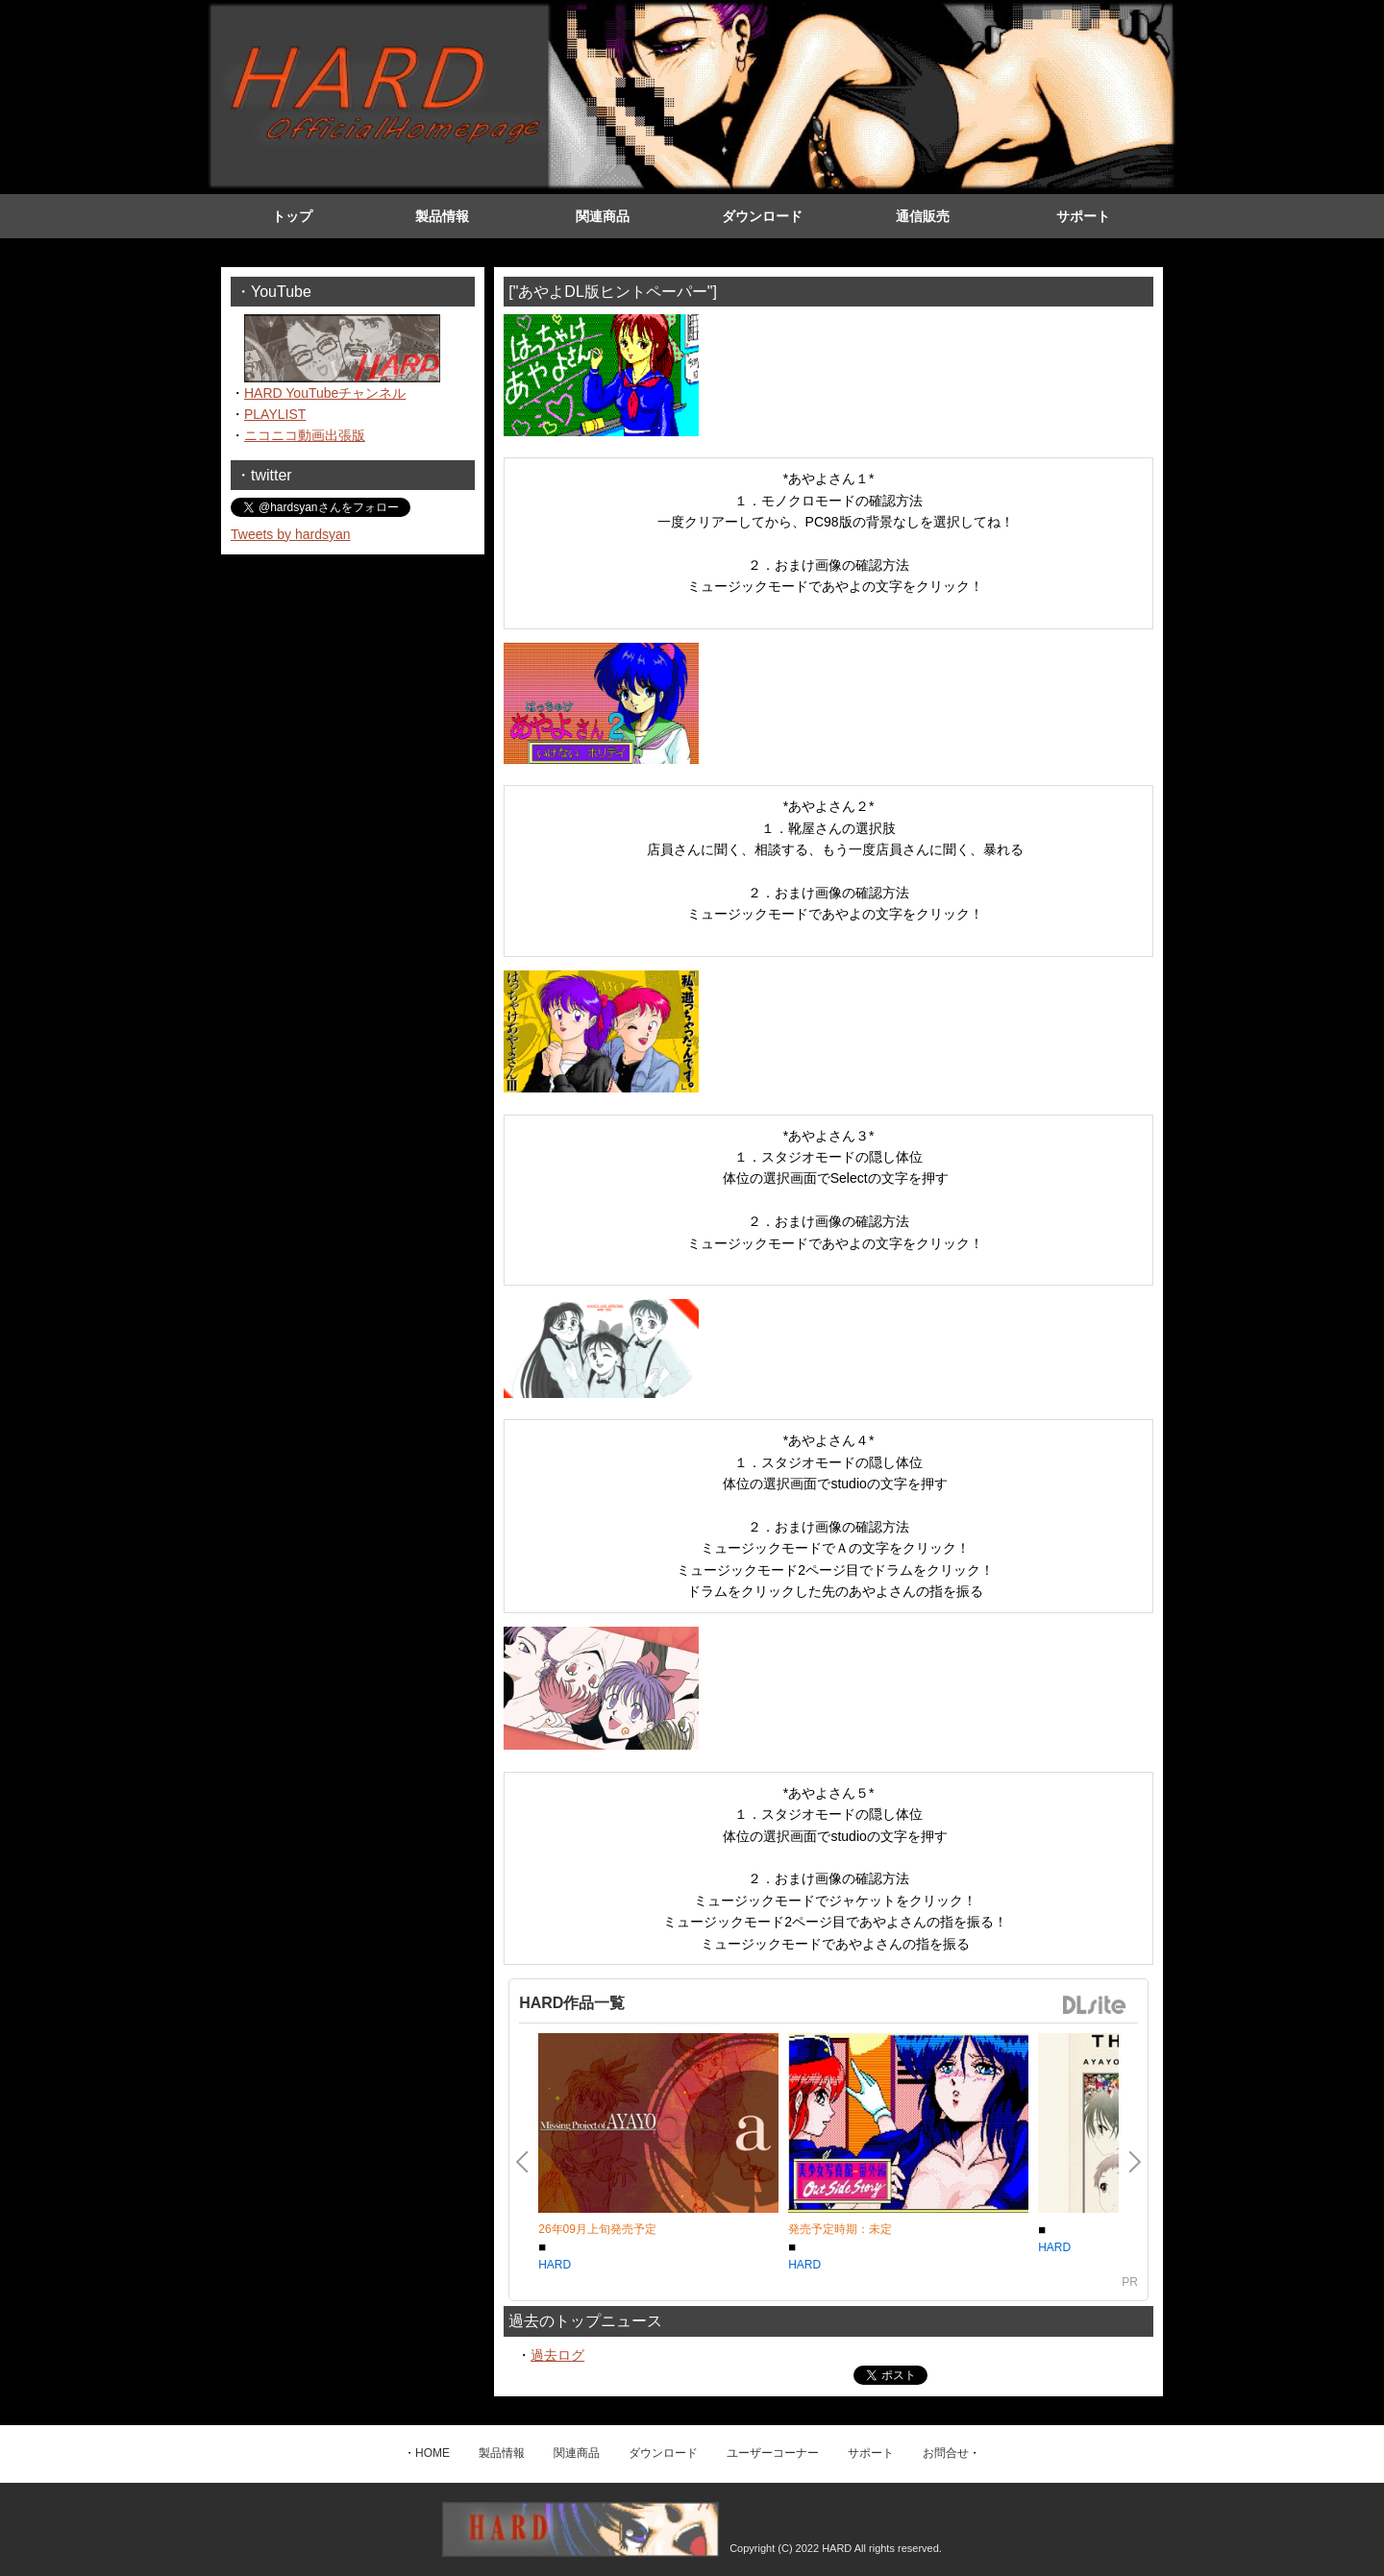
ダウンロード (762, 216)
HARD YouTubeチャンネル (325, 393)
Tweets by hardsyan (291, 534)
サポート (1083, 216)
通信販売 (923, 216)
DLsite (1094, 2006)
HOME (432, 2453)
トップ (292, 216)
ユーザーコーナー (773, 2453)
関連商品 (603, 216)
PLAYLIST (275, 414)
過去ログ (557, 2355)
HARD (554, 2264)
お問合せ (946, 2453)
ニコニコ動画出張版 (304, 435)
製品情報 (442, 216)
